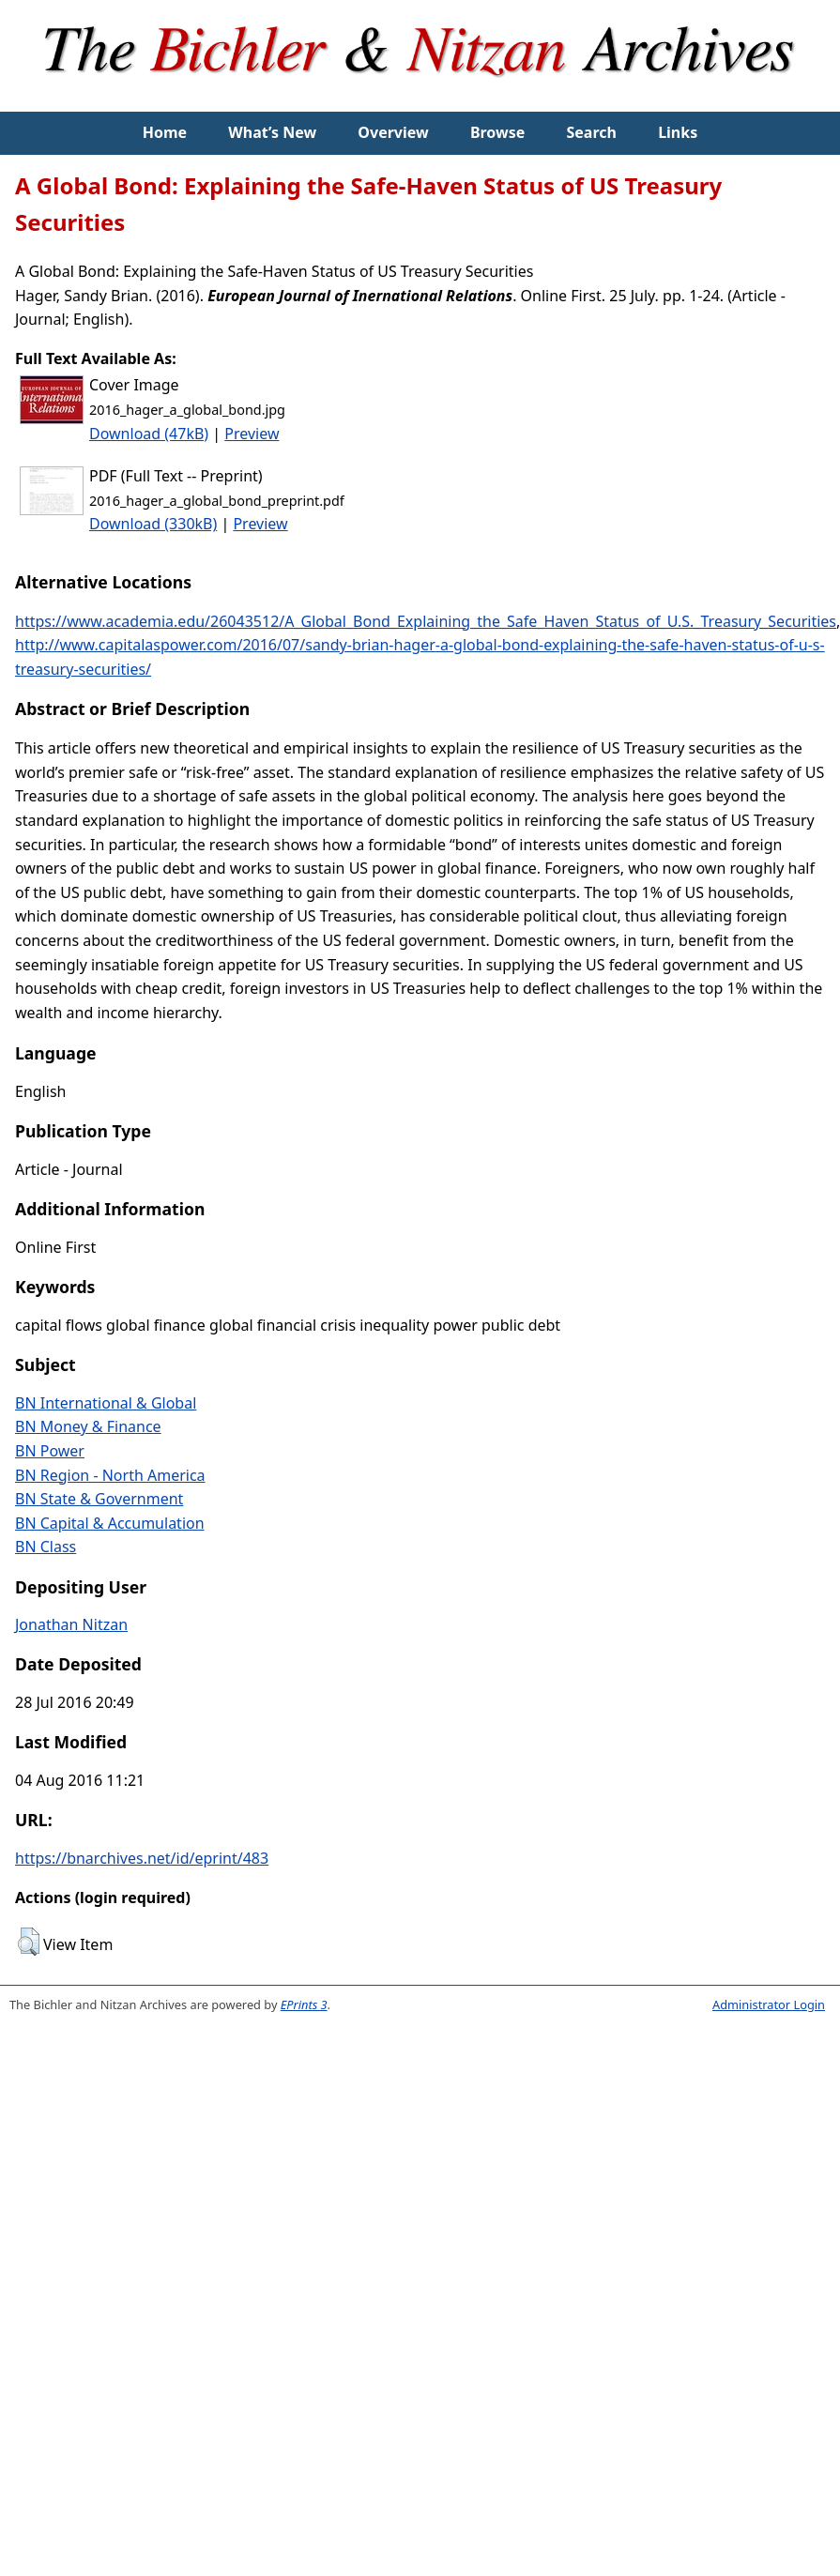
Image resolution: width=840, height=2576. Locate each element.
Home (165, 132)
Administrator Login (768, 2004)
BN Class (45, 1546)
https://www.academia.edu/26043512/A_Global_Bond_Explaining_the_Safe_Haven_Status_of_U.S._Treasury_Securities (425, 621)
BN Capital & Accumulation (110, 1523)
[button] (28, 1942)
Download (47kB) (148, 433)
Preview (251, 433)
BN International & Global (105, 1403)
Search (592, 132)
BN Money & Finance (88, 1426)
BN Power (49, 1450)
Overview (393, 132)
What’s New (272, 132)
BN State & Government (99, 1498)
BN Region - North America (110, 1475)
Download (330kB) (153, 523)
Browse (497, 132)
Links (677, 132)
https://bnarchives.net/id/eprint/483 (141, 1858)
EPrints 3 (304, 2004)
